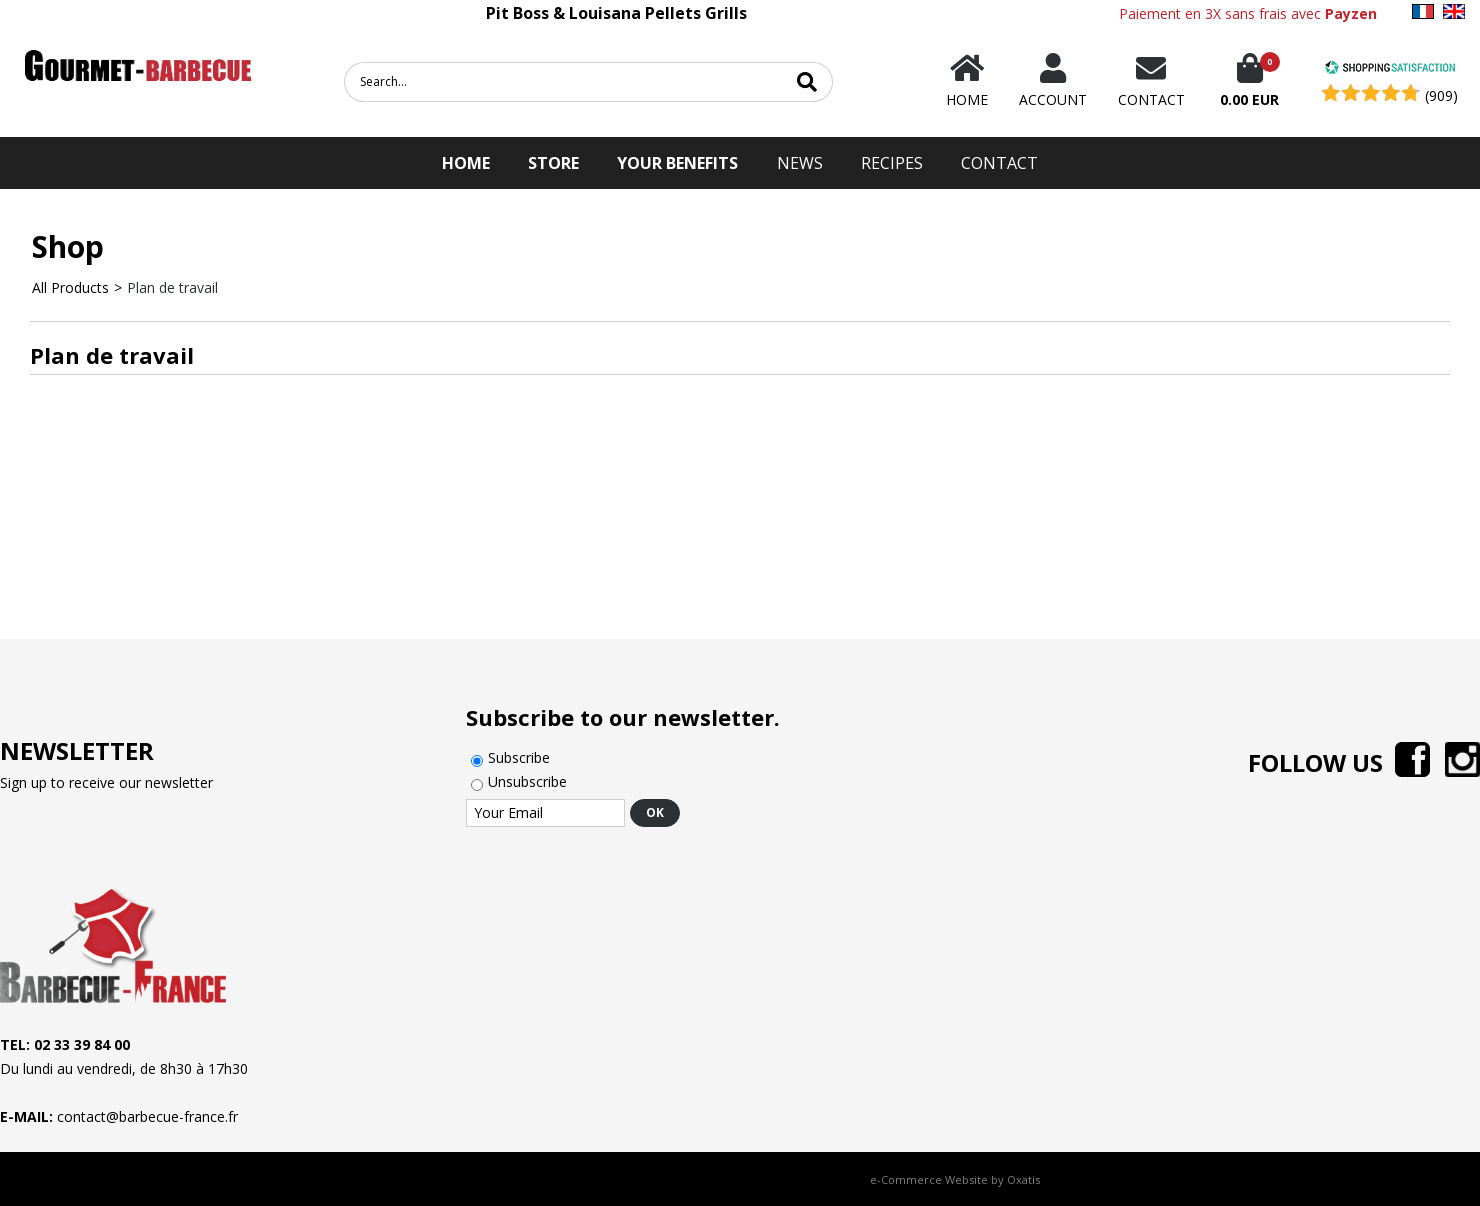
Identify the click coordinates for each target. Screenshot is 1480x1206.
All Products (70, 287)
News (800, 163)
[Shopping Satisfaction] (1390, 69)
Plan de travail (172, 287)
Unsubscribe (527, 781)
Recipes (892, 163)
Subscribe (519, 757)
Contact (999, 163)
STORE (553, 163)
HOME (466, 163)
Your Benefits (677, 163)
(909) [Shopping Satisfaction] (1441, 95)
